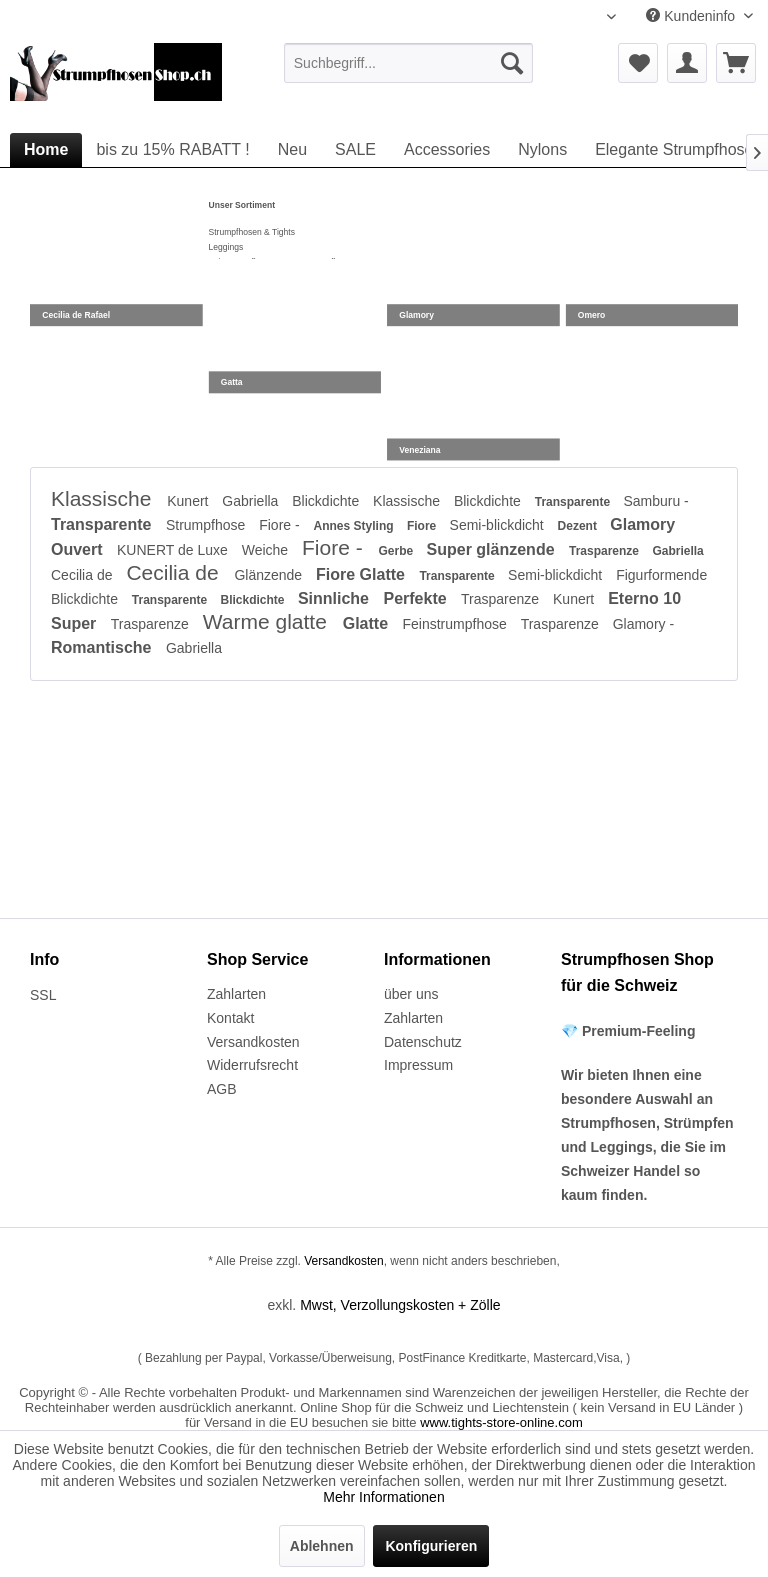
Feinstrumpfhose (457, 624)
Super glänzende (493, 549)
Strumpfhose (207, 525)
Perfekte (417, 598)
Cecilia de (83, 575)
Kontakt (230, 1018)
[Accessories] (447, 150)
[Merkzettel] (638, 63)
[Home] (46, 150)
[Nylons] (542, 150)
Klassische (104, 498)
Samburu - (655, 501)
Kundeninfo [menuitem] (692, 16)
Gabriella (252, 501)
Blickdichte (327, 501)
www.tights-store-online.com (501, 1422)
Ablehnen (322, 1546)
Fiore (423, 526)
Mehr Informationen (383, 1497)
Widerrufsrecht (252, 1065)
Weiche (267, 550)
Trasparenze (605, 551)
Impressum (418, 1065)
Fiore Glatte (362, 574)
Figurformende (661, 575)
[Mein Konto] (687, 63)
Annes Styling (355, 526)
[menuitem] (409, 63)
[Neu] (292, 150)
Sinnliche (336, 598)
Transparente (574, 502)
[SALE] (355, 150)
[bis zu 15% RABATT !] (172, 150)
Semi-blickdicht (499, 525)
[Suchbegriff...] (409, 63)
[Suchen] (512, 63)
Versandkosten (253, 1042)
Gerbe (398, 551)
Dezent (579, 526)
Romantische (103, 647)
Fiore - (281, 525)
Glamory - (643, 624)
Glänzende (270, 575)
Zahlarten (236, 994)
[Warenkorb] (736, 63)
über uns (411, 994)
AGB (222, 1089)
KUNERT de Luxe (174, 550)
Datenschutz (423, 1042)
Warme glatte (268, 621)
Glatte (368, 623)
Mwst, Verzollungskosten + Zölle (400, 1305)
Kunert (189, 501)
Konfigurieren (431, 1546)
